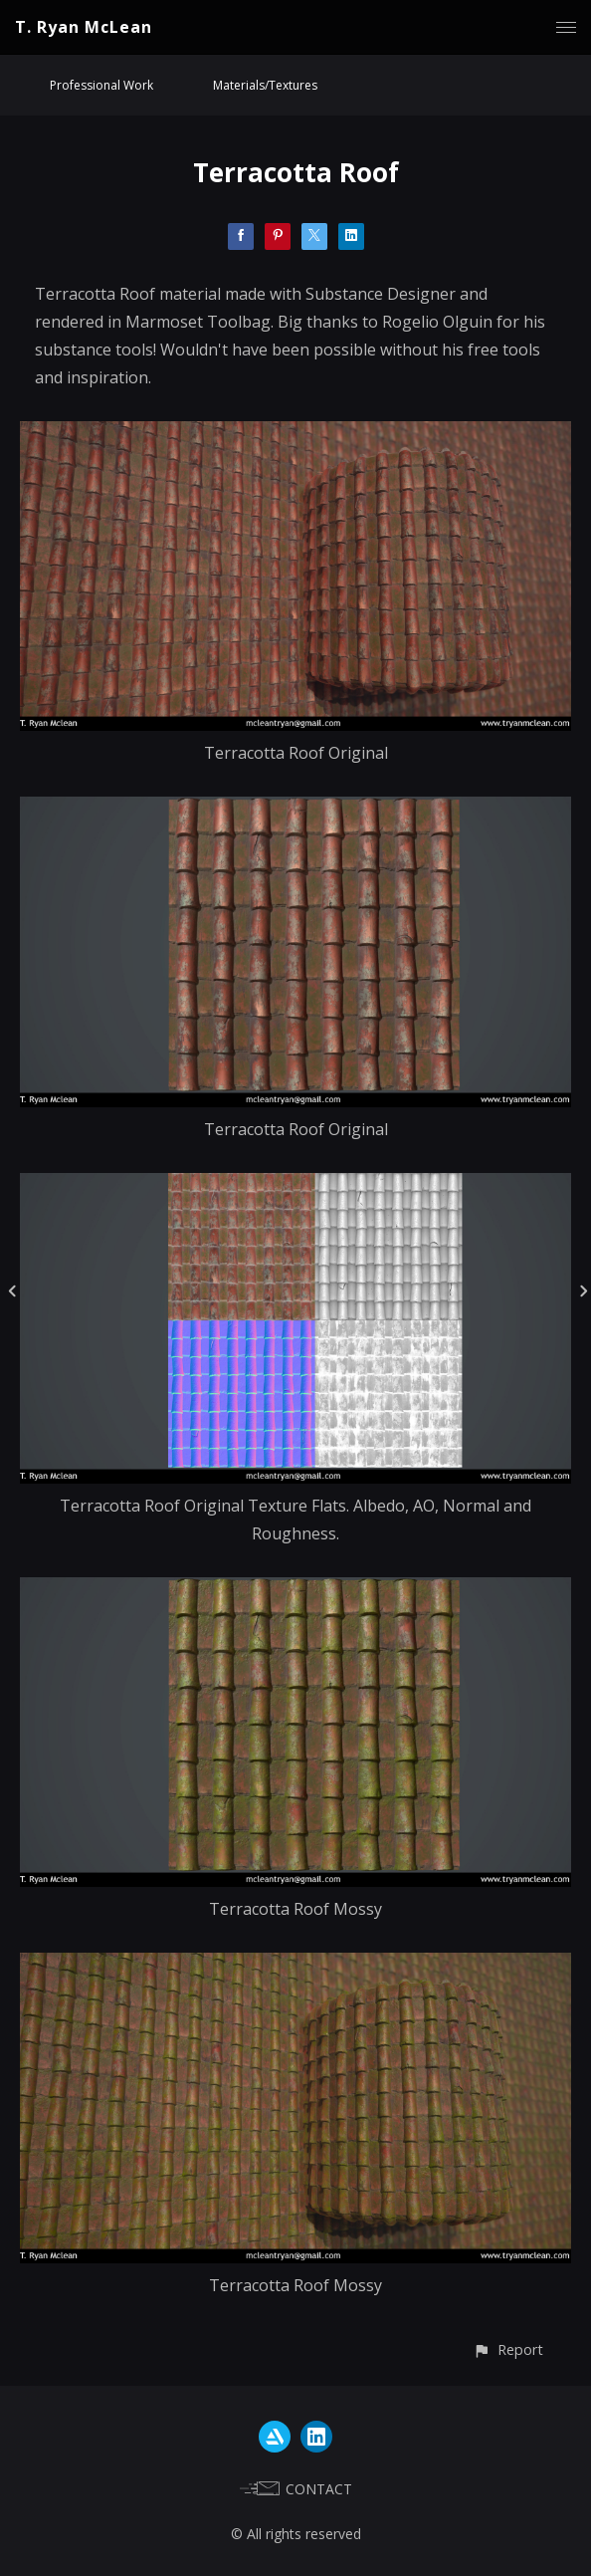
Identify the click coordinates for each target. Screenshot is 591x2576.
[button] (508, 2349)
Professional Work (101, 85)
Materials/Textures (265, 85)
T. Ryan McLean (83, 27)
